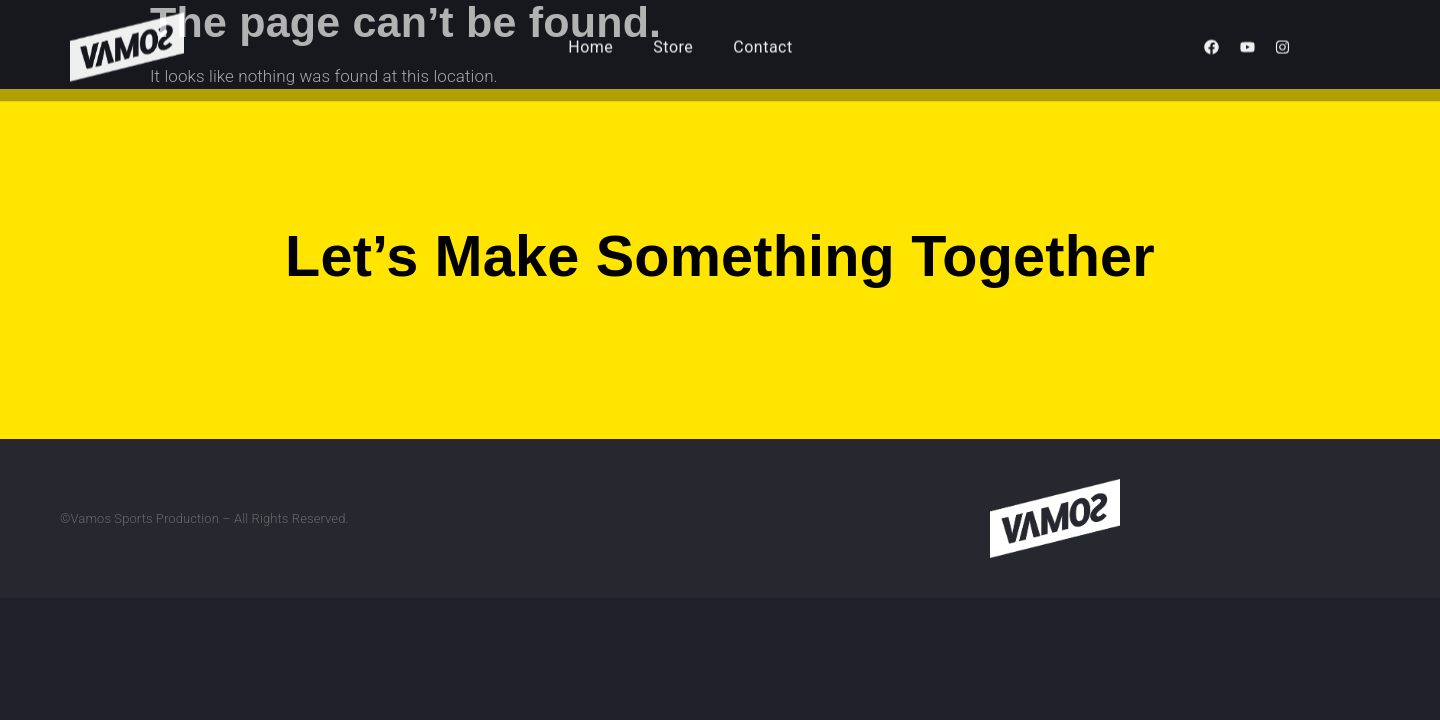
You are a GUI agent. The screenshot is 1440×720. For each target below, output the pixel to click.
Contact (762, 40)
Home (590, 40)
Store (673, 40)
